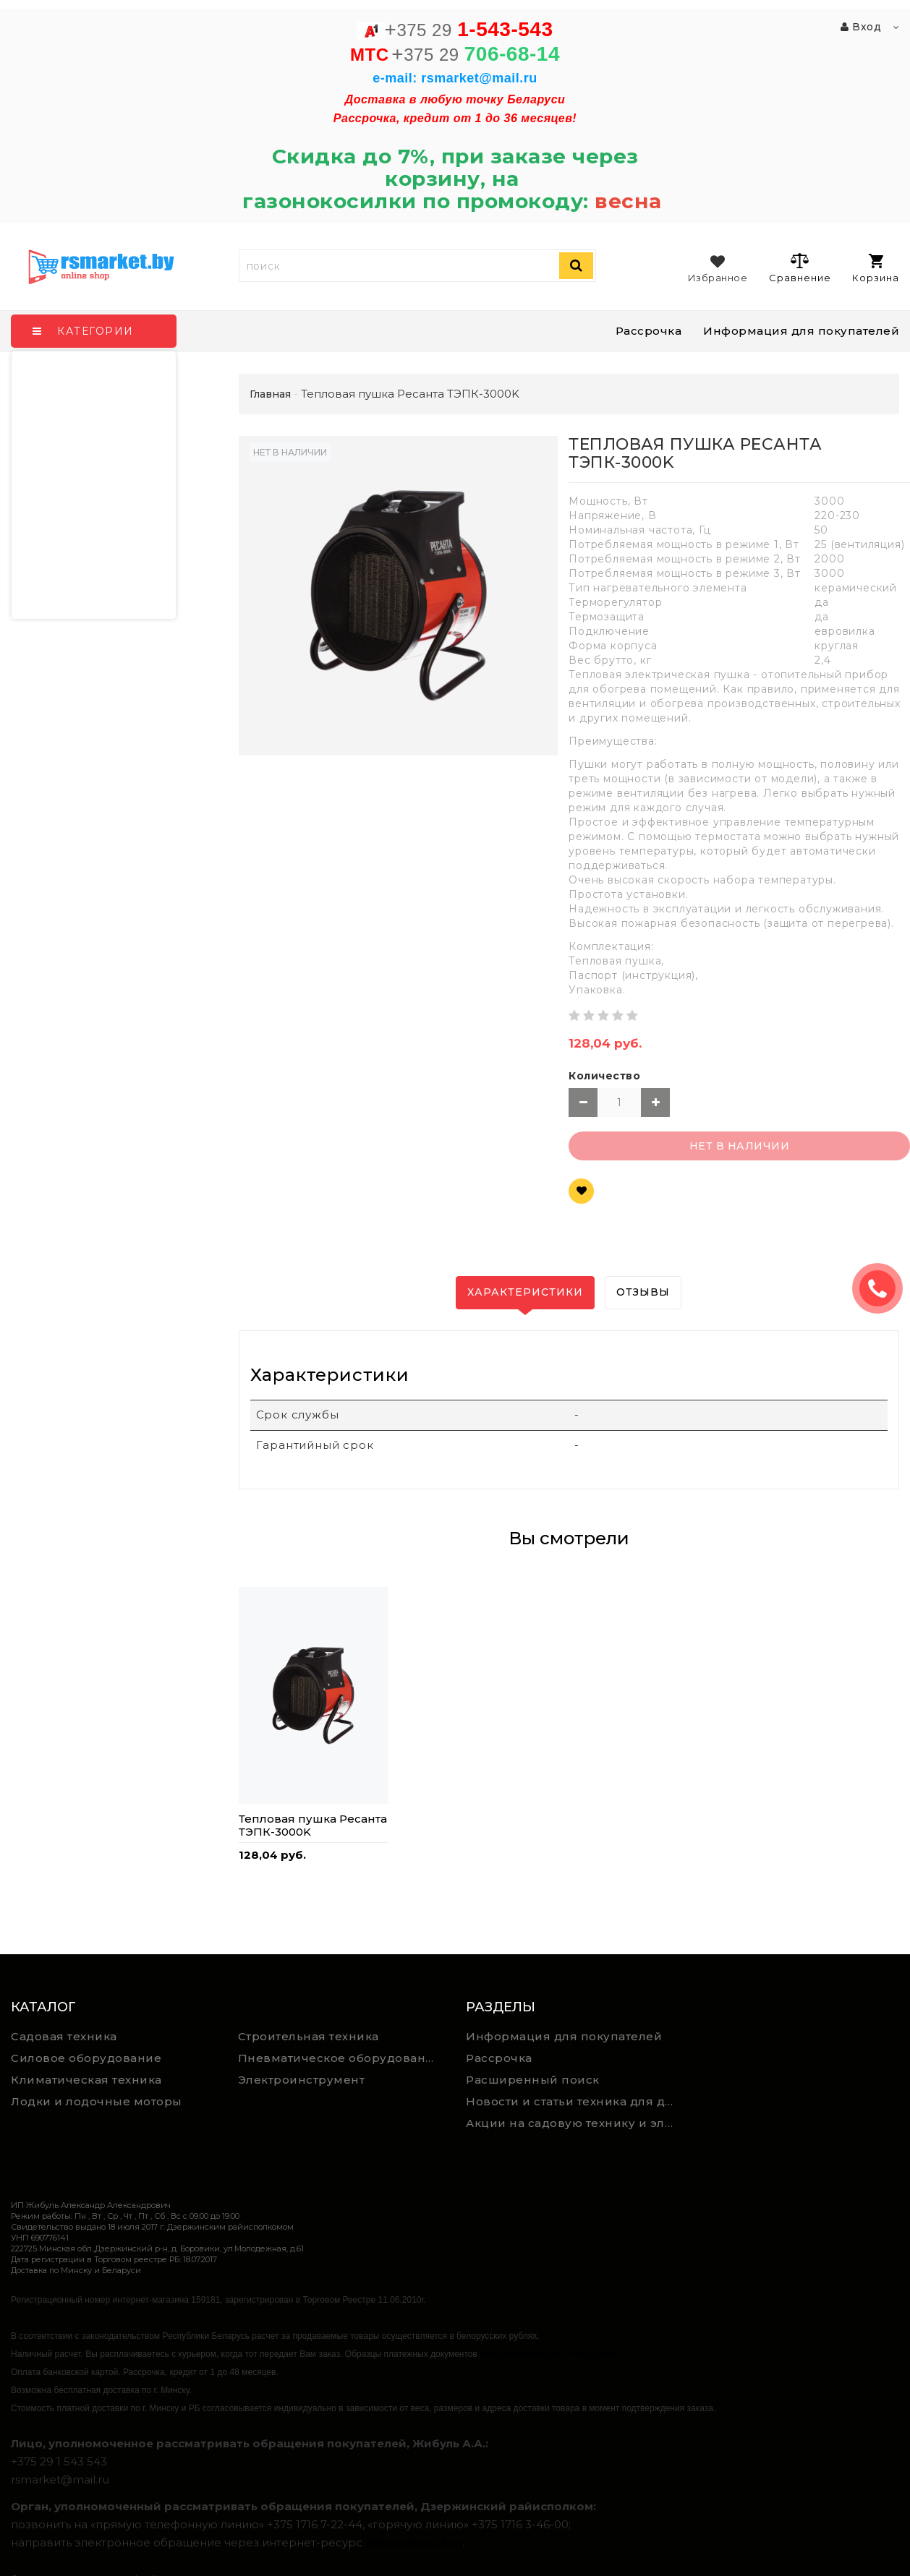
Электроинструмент (301, 2080)
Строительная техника (308, 2036)
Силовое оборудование (86, 2058)
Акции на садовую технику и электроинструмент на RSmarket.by (574, 2123)
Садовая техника (64, 2036)
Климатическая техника (86, 2080)
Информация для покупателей (801, 331)
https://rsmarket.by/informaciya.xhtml (550, 2354)
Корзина (875, 268)
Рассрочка (649, 331)
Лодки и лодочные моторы (96, 2101)
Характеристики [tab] (525, 1291)
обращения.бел (413, 2542)
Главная (270, 394)
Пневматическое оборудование (340, 2058)
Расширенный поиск (533, 2080)
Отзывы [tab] (643, 1291)
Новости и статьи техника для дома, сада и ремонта (574, 2101)
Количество (604, 1075)
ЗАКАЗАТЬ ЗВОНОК (883, 1288)
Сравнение (799, 267)
